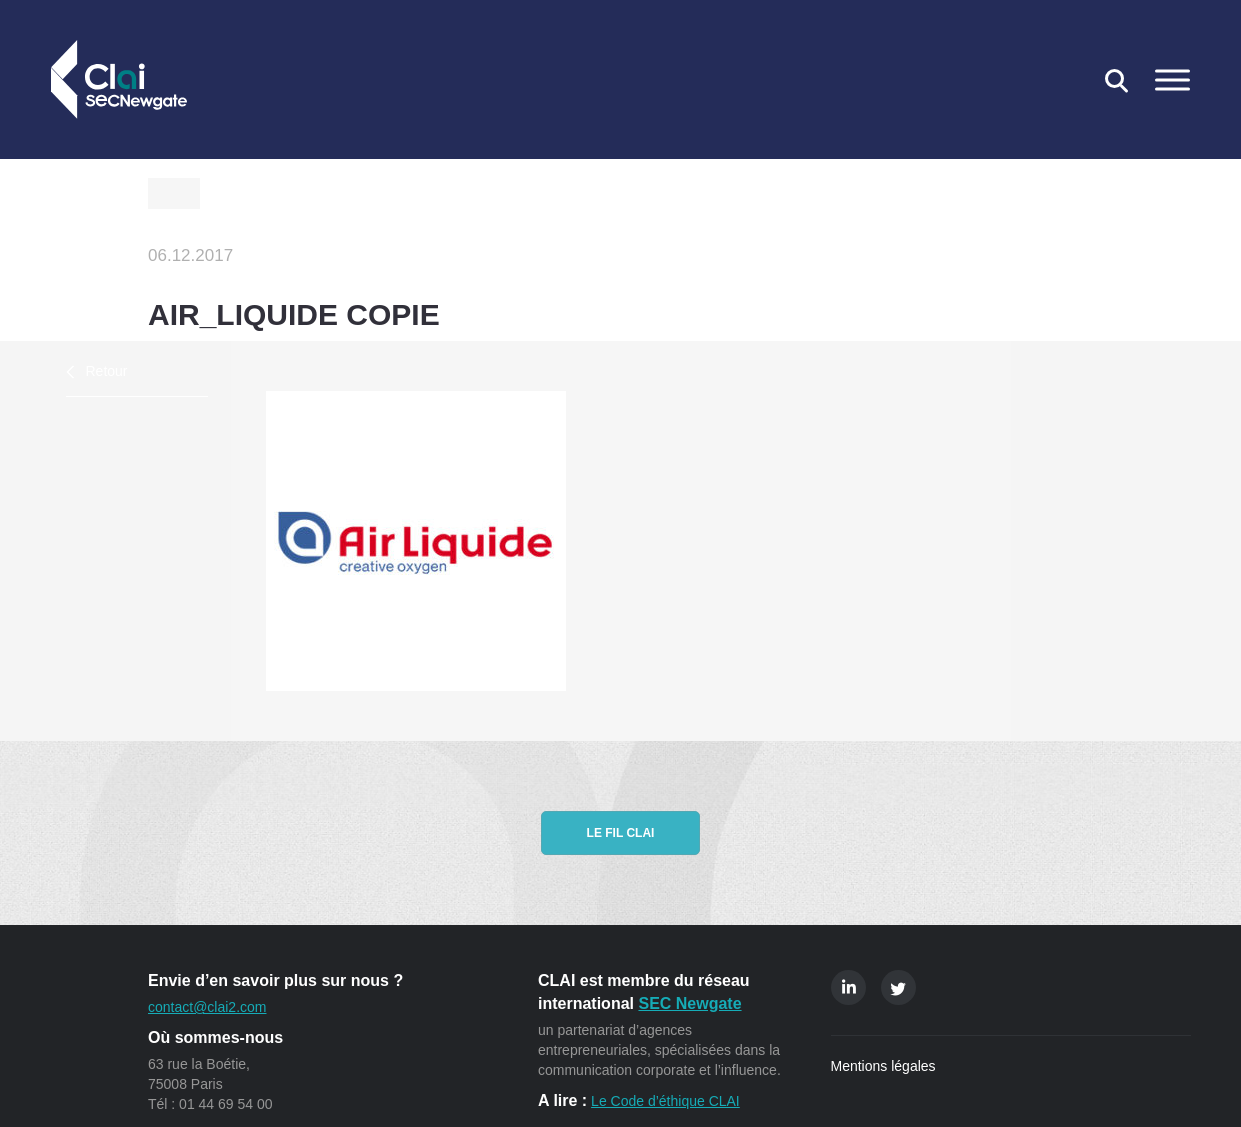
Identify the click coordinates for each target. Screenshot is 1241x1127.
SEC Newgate (689, 1003)
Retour (107, 371)
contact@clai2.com (207, 1007)
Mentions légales (883, 1066)
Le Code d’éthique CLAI (665, 1101)
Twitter (898, 987)
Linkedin (848, 987)
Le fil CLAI (621, 833)
